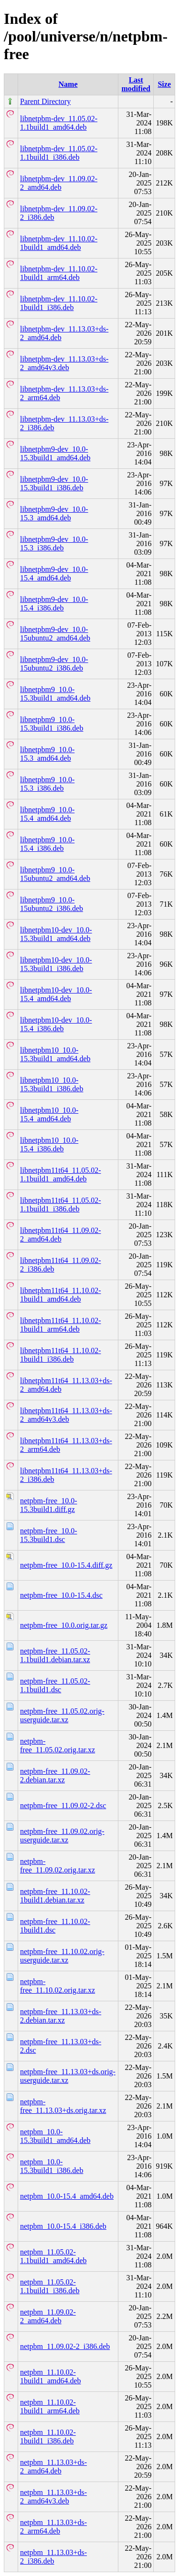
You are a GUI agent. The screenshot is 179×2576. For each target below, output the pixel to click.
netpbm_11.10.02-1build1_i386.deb (48, 2436)
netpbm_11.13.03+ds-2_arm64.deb (53, 2526)
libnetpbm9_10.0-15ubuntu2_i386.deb (51, 904)
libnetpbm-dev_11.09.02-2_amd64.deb (58, 183)
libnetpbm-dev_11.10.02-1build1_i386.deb (58, 303)
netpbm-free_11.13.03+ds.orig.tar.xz (63, 2106)
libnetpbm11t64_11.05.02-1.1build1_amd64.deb (60, 1174)
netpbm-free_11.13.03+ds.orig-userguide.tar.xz (68, 2076)
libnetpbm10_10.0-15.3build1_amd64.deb (55, 1054)
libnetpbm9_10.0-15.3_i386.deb (47, 784)
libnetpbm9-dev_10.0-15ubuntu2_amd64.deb (55, 633)
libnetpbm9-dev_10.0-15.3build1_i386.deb (54, 483)
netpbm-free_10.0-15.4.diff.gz (66, 1565)
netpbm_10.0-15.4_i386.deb (63, 2226)
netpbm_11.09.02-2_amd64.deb (48, 2316)
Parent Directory (45, 101)
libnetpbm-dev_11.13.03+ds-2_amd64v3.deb (64, 363)
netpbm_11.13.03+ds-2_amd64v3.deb (53, 2496)
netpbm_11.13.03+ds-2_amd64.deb (53, 2466)
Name (68, 84)
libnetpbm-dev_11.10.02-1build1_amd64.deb (58, 243)
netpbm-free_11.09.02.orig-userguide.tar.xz (62, 1835)
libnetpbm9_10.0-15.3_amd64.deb (47, 753)
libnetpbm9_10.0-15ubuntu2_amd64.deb (55, 874)
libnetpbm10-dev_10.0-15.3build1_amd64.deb (56, 934)
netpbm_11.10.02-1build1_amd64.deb (50, 2376)
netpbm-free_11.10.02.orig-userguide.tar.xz (62, 1955)
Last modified (136, 84)
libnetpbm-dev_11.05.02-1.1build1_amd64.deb (58, 122)
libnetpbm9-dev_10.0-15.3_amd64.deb (54, 513)
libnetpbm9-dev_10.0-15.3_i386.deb (54, 543)
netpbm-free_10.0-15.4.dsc (61, 1595)
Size (164, 84)
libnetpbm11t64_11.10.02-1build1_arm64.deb (60, 1324)
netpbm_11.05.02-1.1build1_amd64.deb (53, 2256)
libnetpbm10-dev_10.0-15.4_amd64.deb (56, 994)
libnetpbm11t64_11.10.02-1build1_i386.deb (60, 1354)
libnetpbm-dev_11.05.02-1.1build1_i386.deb (58, 153)
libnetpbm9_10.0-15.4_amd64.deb (47, 814)
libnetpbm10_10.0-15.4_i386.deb (49, 1144)
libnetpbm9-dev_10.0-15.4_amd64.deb (54, 573)
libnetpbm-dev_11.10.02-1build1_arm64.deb (58, 273)
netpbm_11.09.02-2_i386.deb (65, 2346)
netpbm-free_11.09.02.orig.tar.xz (57, 1865)
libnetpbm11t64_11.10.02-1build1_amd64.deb (60, 1294)
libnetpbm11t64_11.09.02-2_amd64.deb (60, 1234)
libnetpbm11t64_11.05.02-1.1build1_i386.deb (60, 1204)
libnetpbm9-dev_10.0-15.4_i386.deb (54, 603)
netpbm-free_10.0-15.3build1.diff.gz (48, 1505)
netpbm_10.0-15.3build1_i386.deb (51, 2166)
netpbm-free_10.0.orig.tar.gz (63, 1625)
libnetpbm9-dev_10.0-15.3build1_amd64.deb (55, 453)
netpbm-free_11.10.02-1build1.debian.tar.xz (55, 1895)
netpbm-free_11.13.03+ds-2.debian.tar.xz (60, 2015)
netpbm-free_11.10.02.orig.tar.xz (57, 1985)
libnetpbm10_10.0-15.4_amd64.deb (49, 1114)
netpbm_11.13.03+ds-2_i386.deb (53, 2556)
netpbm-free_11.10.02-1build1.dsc (55, 1925)
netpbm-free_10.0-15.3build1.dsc (48, 1535)
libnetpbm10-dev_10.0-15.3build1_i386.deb (56, 964)
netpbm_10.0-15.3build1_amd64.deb (55, 2136)
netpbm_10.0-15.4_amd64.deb (67, 2196)
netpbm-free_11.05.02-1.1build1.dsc (55, 1685)
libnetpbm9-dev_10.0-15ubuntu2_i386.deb (54, 663)
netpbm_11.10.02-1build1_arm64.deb (50, 2406)
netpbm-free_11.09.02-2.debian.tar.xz (55, 1775)
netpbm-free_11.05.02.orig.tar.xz (57, 1745)
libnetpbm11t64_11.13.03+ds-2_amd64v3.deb (66, 1415)
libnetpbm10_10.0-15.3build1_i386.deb (51, 1084)
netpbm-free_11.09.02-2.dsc (63, 1805)
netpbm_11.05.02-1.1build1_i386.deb (49, 2286)
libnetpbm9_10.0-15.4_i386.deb (47, 844)
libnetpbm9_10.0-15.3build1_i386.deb (51, 723)
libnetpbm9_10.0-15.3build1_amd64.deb (55, 693)
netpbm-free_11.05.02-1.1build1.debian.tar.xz (55, 1655)
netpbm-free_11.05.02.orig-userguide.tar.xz (62, 1715)
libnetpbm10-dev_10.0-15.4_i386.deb (56, 1024)
